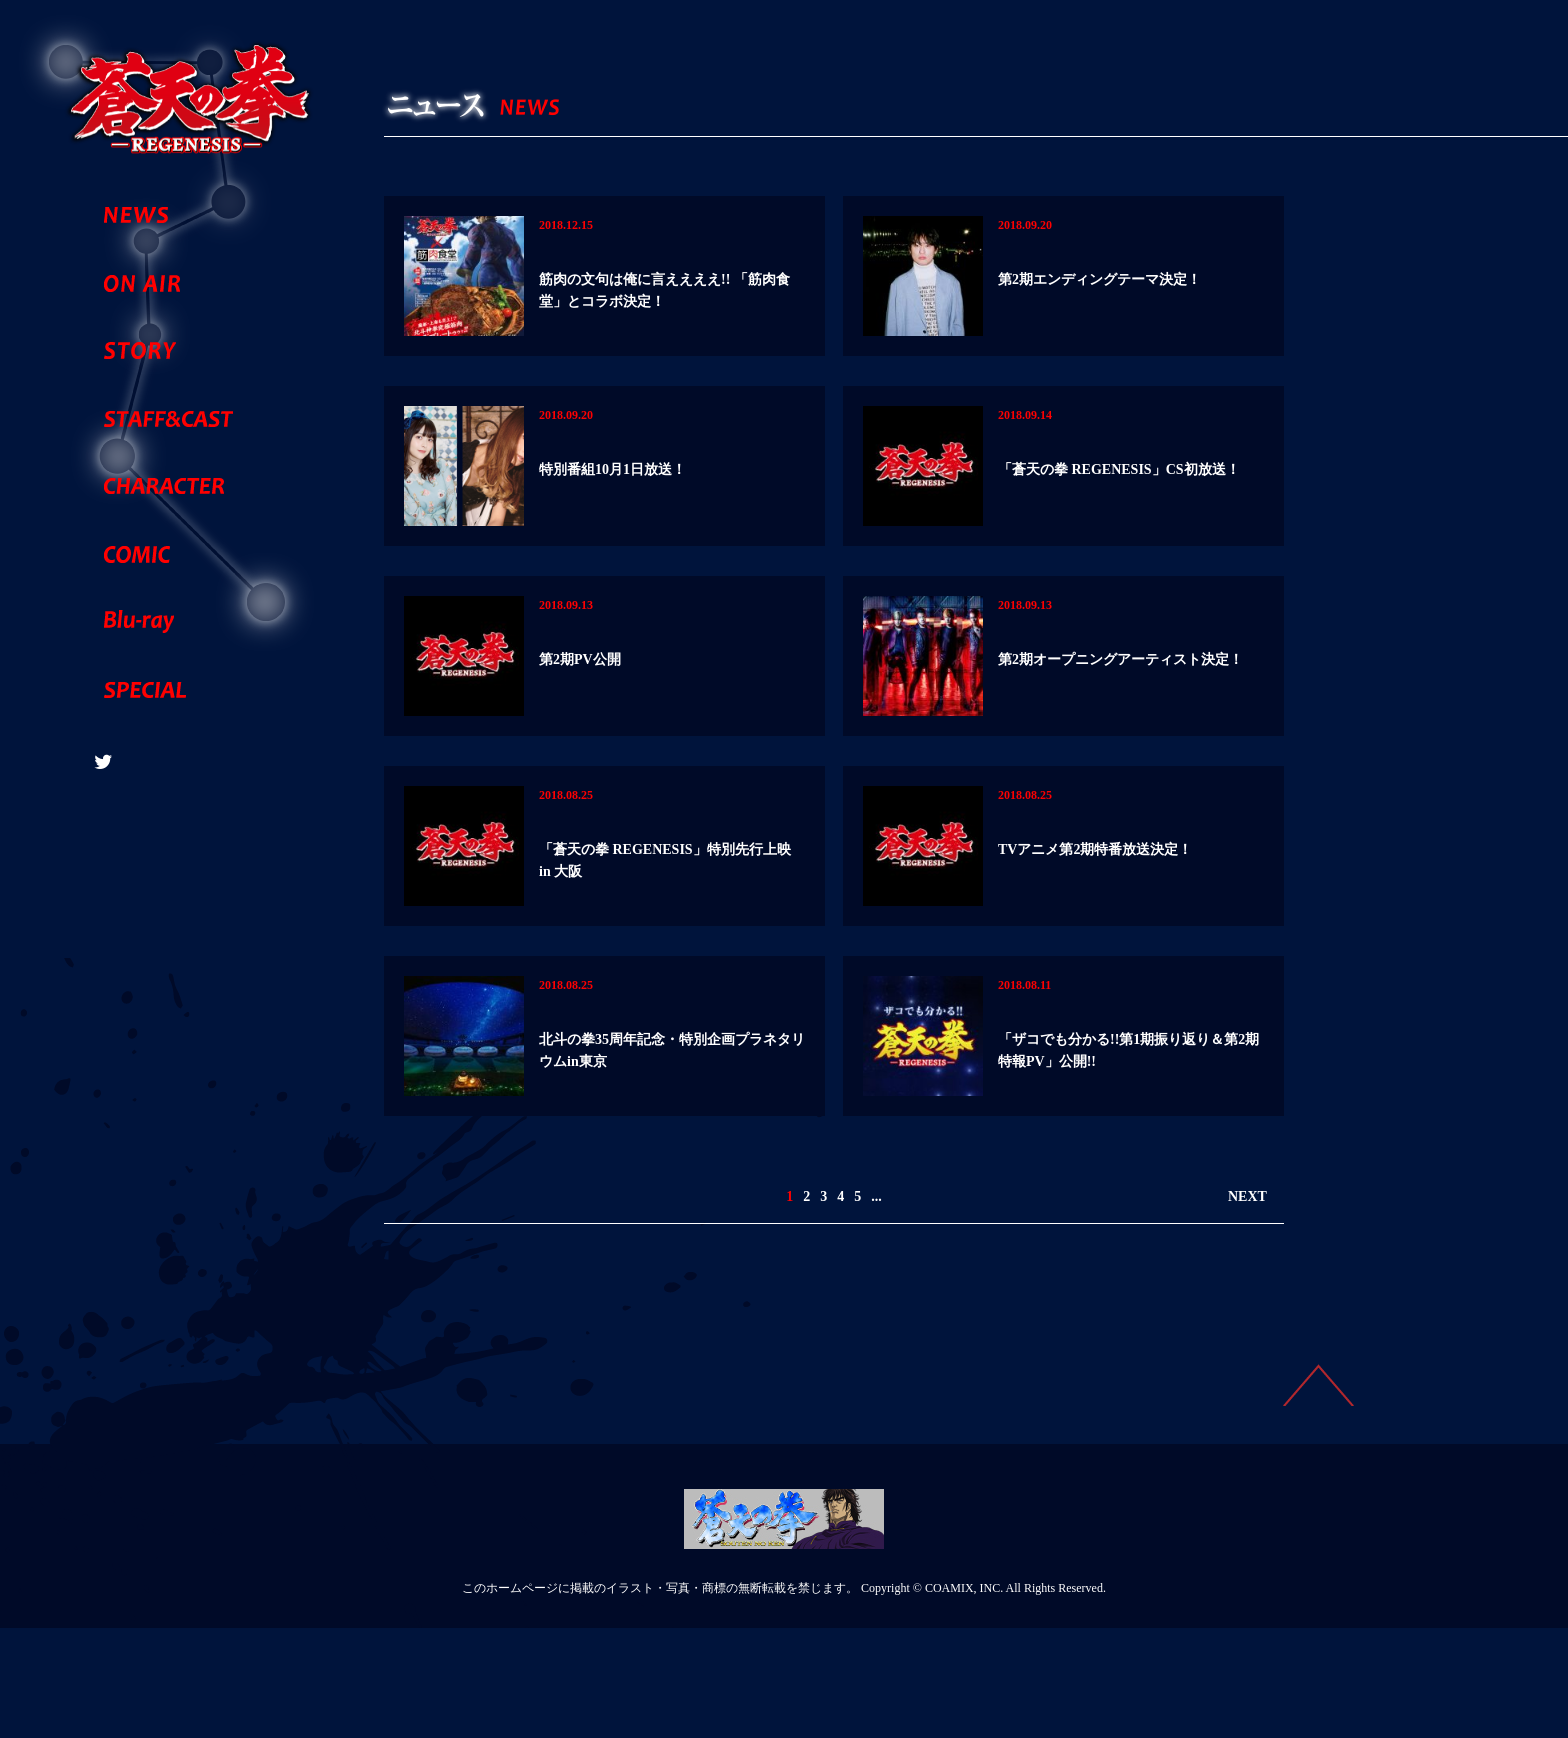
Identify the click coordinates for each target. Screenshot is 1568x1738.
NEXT (1247, 1306)
